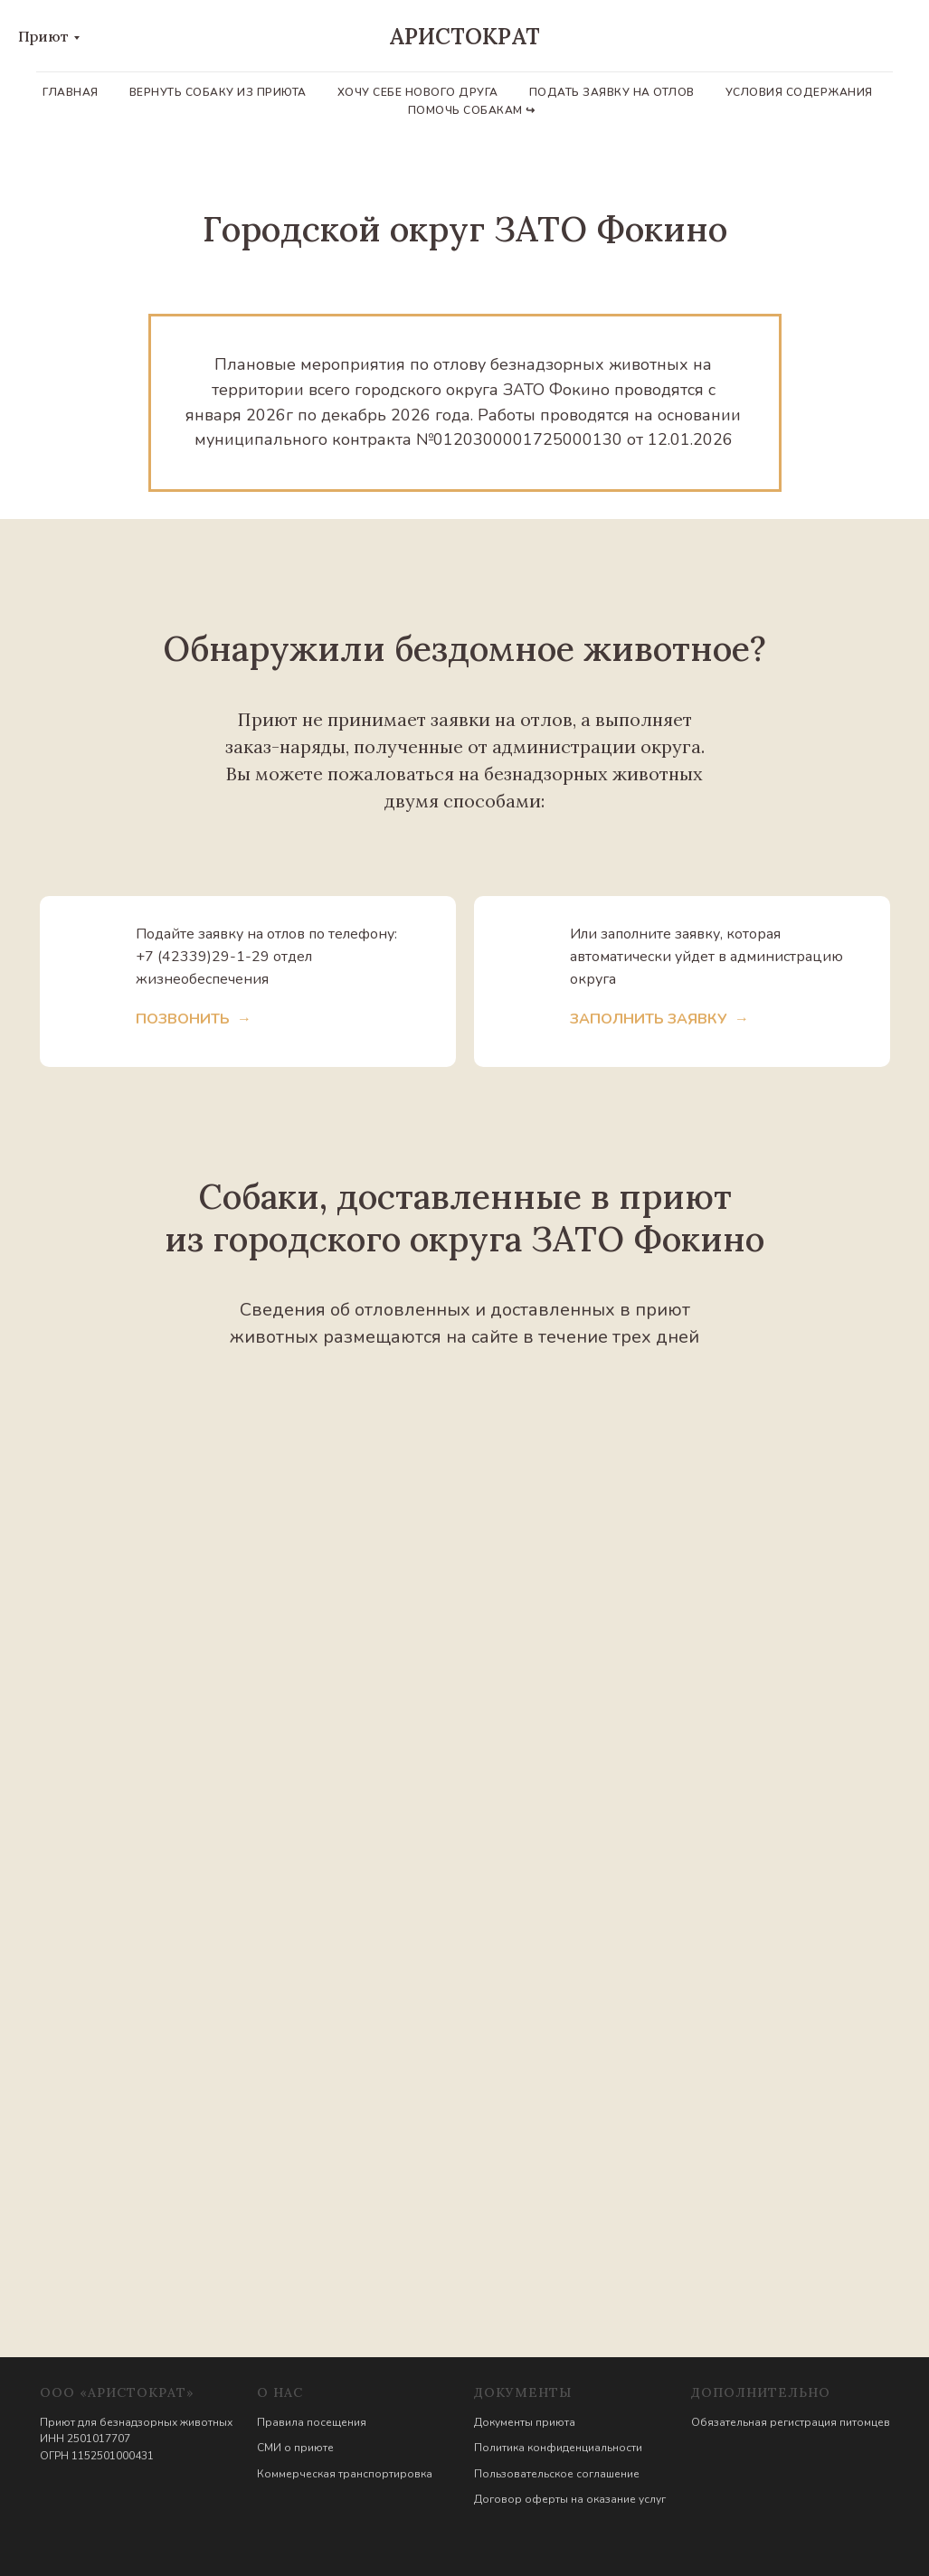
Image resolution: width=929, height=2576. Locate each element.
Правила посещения (311, 2422)
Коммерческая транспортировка (344, 2474)
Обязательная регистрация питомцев (790, 2422)
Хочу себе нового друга (417, 92)
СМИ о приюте (295, 2447)
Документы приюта (524, 2422)
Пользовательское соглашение (557, 2474)
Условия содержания (799, 92)
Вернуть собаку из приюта (218, 92)
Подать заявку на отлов (612, 92)
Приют (43, 36)
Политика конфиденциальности (558, 2447)
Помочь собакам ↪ (472, 110)
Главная (71, 92)
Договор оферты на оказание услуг (570, 2499)
